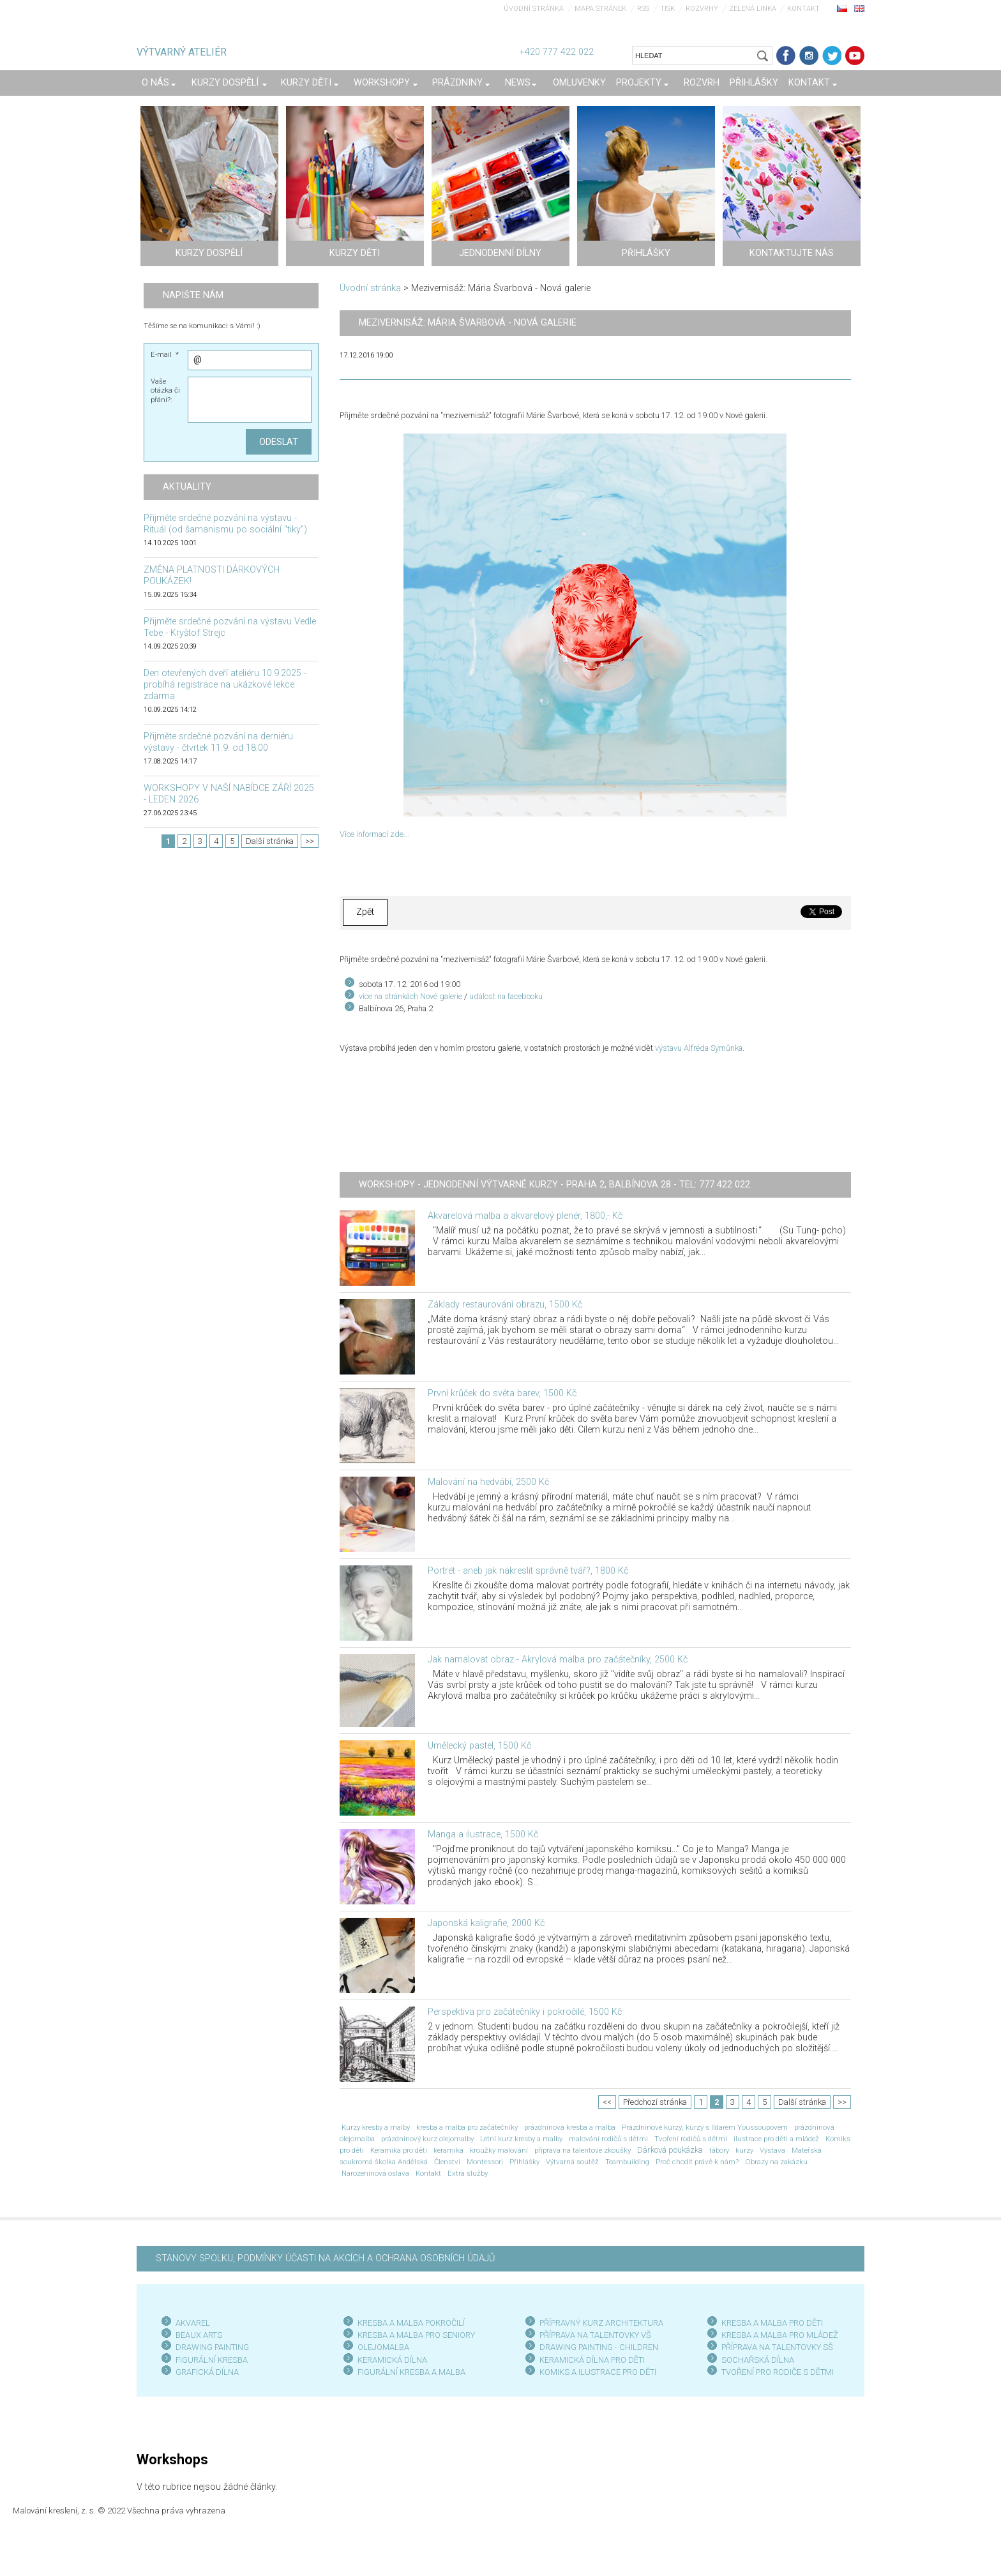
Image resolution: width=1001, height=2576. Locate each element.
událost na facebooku (506, 996)
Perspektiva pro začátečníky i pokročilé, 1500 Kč (525, 2012)
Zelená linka (752, 8)
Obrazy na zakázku (776, 2161)
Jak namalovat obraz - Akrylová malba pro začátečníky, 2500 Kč (558, 1659)
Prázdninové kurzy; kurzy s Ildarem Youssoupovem (705, 2127)
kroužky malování (499, 2150)
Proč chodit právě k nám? (697, 2161)
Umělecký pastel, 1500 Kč (479, 1745)
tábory (719, 2150)
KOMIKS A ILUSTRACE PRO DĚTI (597, 2372)
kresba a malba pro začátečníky (467, 2127)
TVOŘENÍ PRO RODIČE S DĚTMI (777, 2372)
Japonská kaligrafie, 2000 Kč (486, 1923)
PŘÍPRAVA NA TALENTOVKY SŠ (777, 2347)
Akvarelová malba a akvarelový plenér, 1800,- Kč (525, 1215)
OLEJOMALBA (383, 2347)
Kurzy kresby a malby (376, 2127)
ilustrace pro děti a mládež (776, 2138)
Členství (447, 2161)
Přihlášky (524, 2161)
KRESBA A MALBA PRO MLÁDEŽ (779, 2335)
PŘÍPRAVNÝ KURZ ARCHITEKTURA (601, 2323)
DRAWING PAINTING (212, 2347)
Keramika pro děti (398, 2150)
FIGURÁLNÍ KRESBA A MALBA (411, 2372)
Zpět (365, 912)
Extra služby (468, 2173)
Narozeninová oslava (375, 2173)
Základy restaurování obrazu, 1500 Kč (505, 1304)
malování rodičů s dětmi (608, 2138)
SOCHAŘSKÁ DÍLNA (757, 2360)
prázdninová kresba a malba (569, 2127)
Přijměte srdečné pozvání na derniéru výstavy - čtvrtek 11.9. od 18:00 (218, 742)
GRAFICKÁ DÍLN (205, 2372)
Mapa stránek (600, 8)
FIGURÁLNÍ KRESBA (212, 2360)
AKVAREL (193, 2323)
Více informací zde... (374, 834)
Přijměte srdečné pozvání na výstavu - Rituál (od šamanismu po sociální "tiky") (225, 524)
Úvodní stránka (534, 8)
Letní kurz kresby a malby (521, 2138)
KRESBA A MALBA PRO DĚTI (772, 2323)
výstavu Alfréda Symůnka (698, 1048)
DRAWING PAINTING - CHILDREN (598, 2347)
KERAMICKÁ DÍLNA (392, 2360)
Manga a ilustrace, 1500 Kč (483, 1834)
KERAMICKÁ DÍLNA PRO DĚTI (592, 2360)
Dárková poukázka (670, 2150)
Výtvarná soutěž (572, 2161)
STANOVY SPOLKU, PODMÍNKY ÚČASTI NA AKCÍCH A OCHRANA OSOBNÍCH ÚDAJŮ (325, 2258)
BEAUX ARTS (199, 2335)
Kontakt (803, 8)
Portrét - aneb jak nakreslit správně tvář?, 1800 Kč (528, 1570)
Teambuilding (627, 2161)
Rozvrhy (702, 8)
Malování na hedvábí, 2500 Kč (488, 1482)
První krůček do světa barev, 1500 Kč (502, 1393)
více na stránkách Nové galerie (410, 996)
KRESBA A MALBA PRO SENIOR (414, 2335)
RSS (643, 8)
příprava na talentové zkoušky (582, 2150)
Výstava (772, 2150)
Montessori (485, 2161)
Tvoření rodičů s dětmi (690, 2138)
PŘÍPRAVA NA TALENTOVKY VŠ (595, 2335)
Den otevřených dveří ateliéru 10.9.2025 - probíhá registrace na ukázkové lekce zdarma (225, 685)
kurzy (744, 2150)
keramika (448, 2150)
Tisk (667, 8)
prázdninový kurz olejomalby (427, 2138)
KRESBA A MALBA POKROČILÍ (411, 2323)
